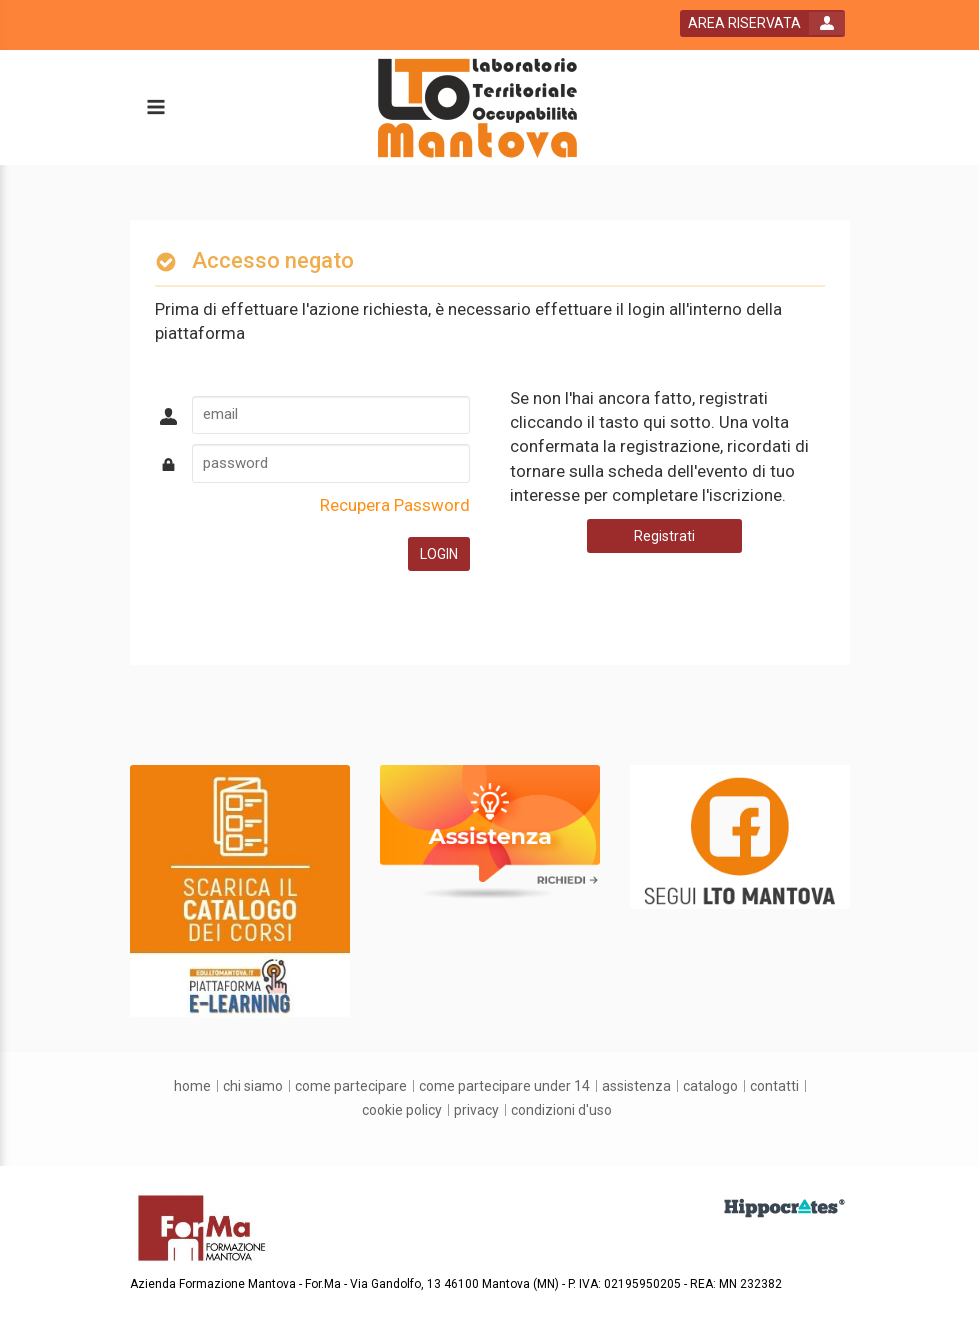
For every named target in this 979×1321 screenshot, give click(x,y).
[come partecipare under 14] (504, 1086)
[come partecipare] (351, 1086)
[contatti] (774, 1086)
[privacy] (476, 1110)
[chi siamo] (253, 1086)
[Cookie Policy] (402, 1110)
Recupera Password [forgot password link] (395, 505)
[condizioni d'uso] (561, 1110)
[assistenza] (636, 1086)
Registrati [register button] (664, 536)
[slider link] (240, 890)
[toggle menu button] (155, 108)
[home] (192, 1086)
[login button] (762, 23)
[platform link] (477, 108)
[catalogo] (710, 1086)
